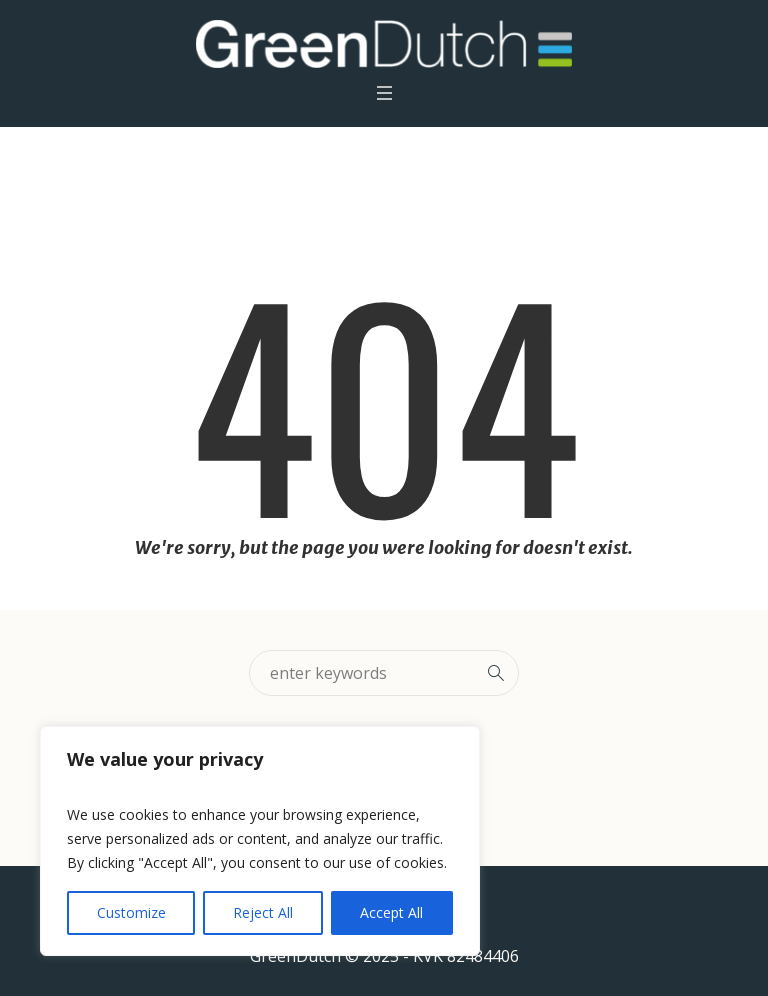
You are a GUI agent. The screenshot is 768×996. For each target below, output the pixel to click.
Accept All (391, 912)
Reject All (263, 912)
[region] (260, 841)
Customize (131, 912)
